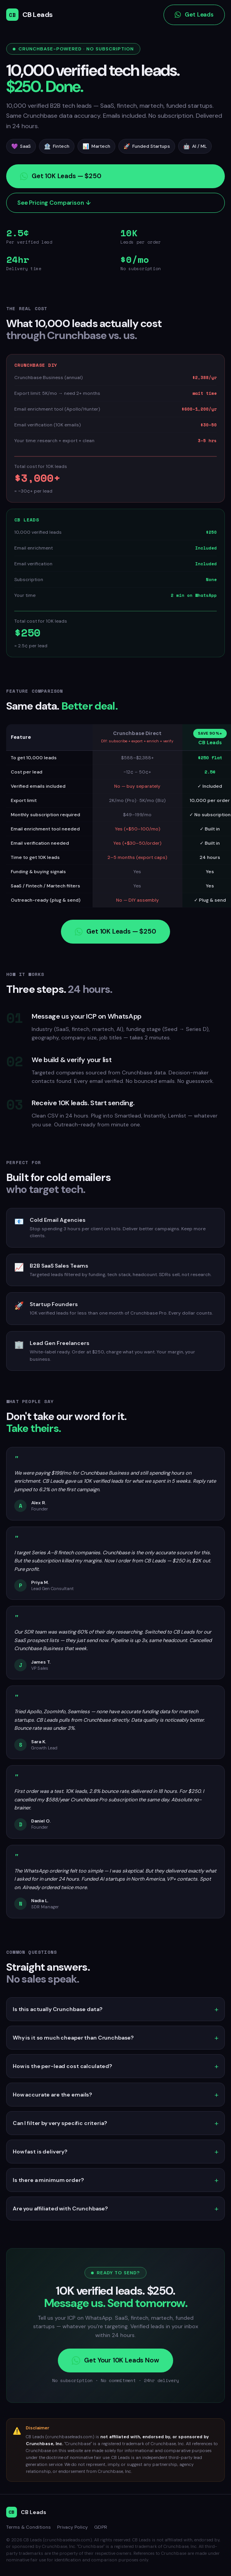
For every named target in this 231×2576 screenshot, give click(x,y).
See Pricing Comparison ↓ (54, 207)
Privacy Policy (72, 2527)
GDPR (100, 2527)
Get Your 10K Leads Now (115, 2360)
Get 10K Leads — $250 (60, 180)
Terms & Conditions (28, 2527)
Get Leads (194, 14)
